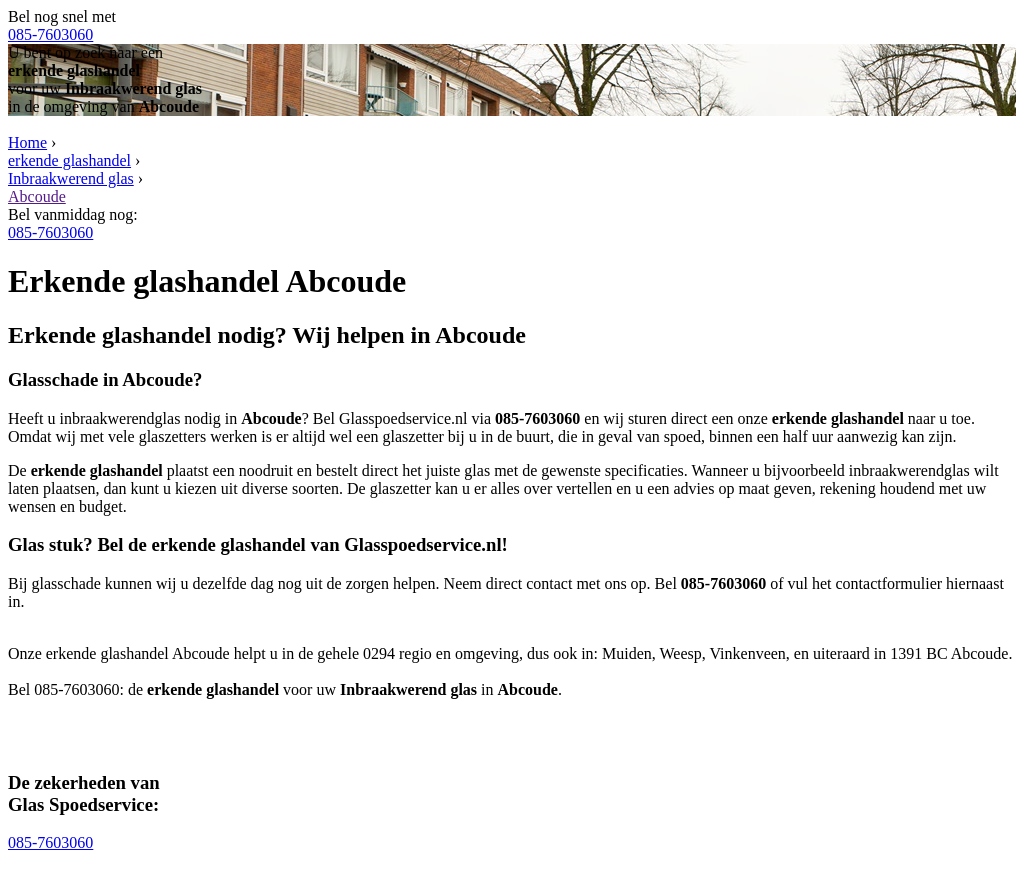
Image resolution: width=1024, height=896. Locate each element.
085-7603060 (50, 34)
